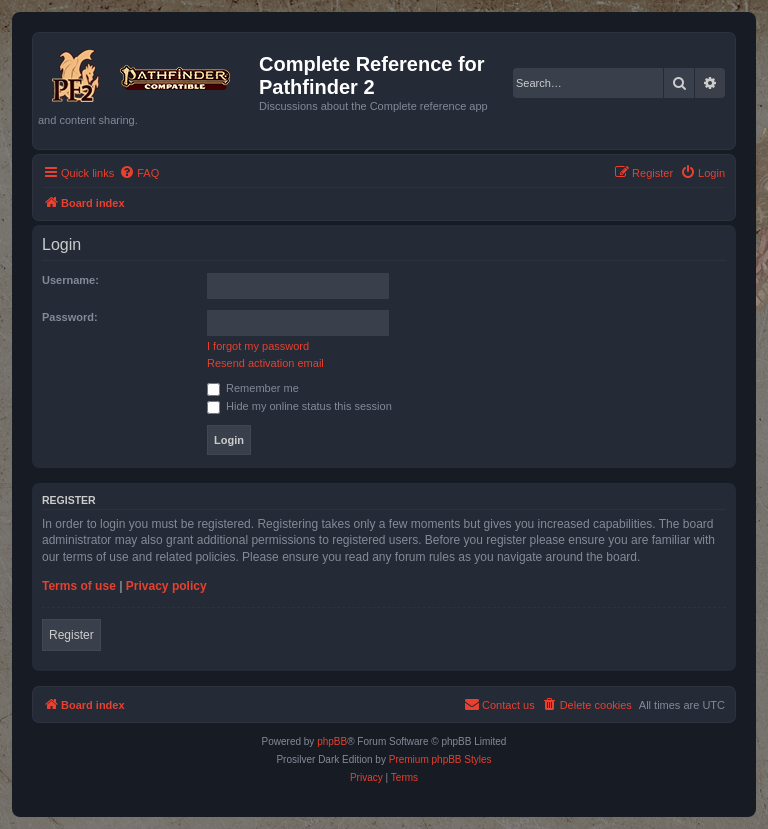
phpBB (332, 741)
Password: (70, 317)
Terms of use (79, 586)
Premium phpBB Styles (440, 759)
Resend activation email (265, 363)
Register (71, 635)
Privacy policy (166, 586)
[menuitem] (139, 173)
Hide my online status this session (299, 406)
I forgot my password (258, 346)
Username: (70, 280)
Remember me (253, 388)
